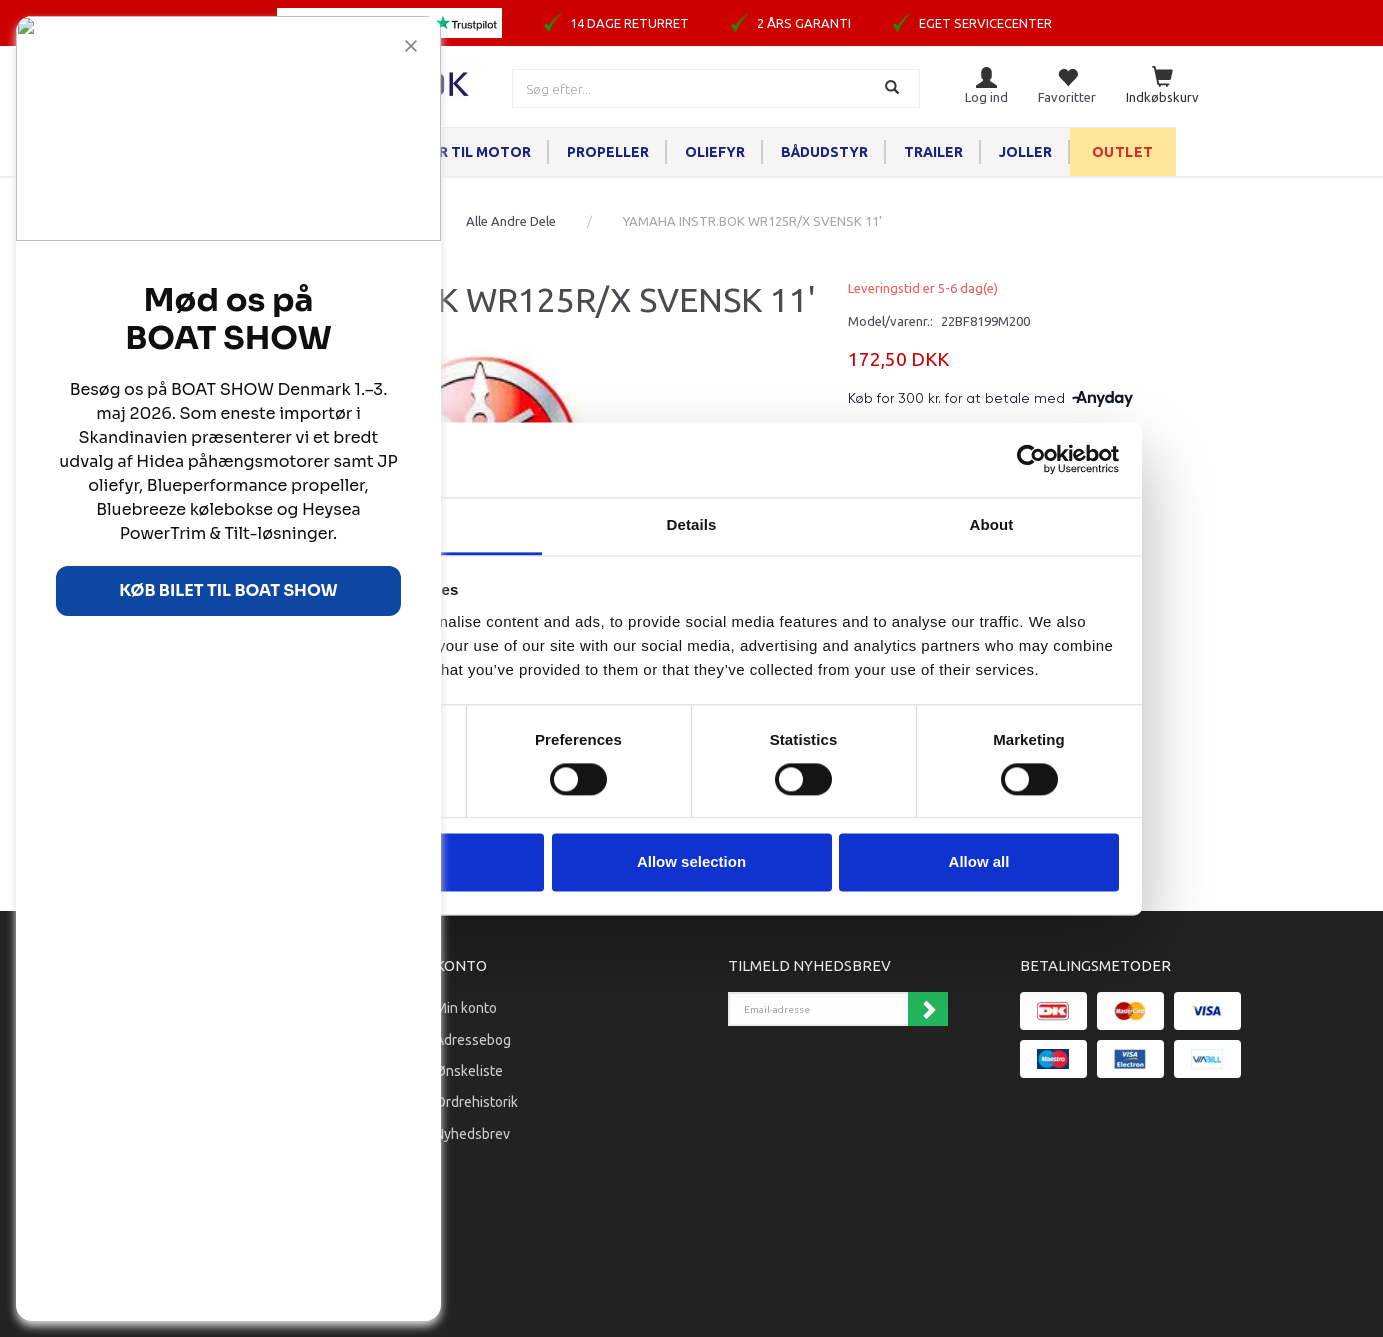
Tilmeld (928, 1009)
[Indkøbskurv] (1162, 86)
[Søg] (894, 88)
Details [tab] (692, 524)
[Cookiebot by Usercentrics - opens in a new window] (1031, 459)
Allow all (979, 862)
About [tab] (992, 524)
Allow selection (691, 862)
